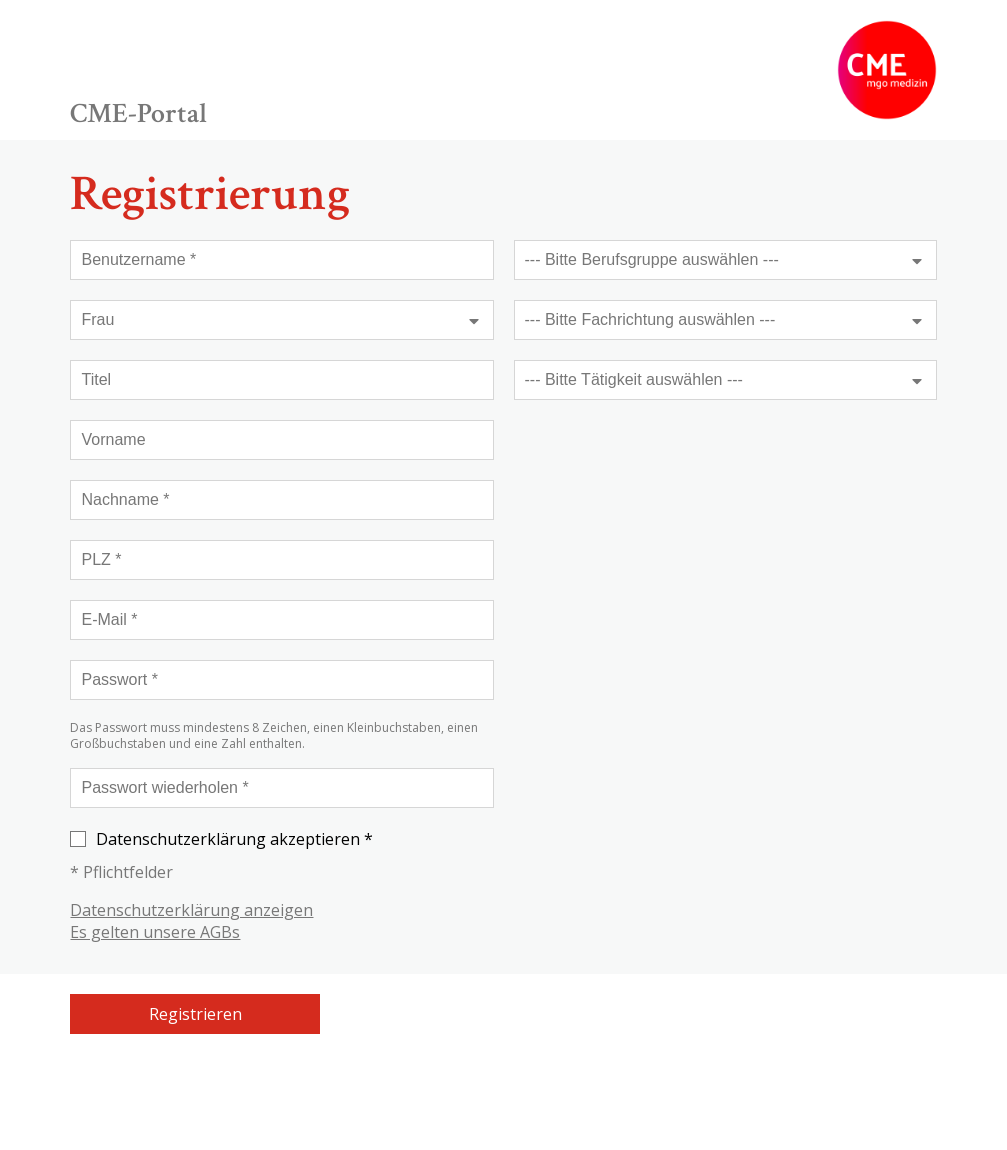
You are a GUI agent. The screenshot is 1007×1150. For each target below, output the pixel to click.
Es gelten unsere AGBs (155, 932)
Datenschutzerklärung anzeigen (191, 910)
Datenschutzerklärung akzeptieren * (221, 839)
